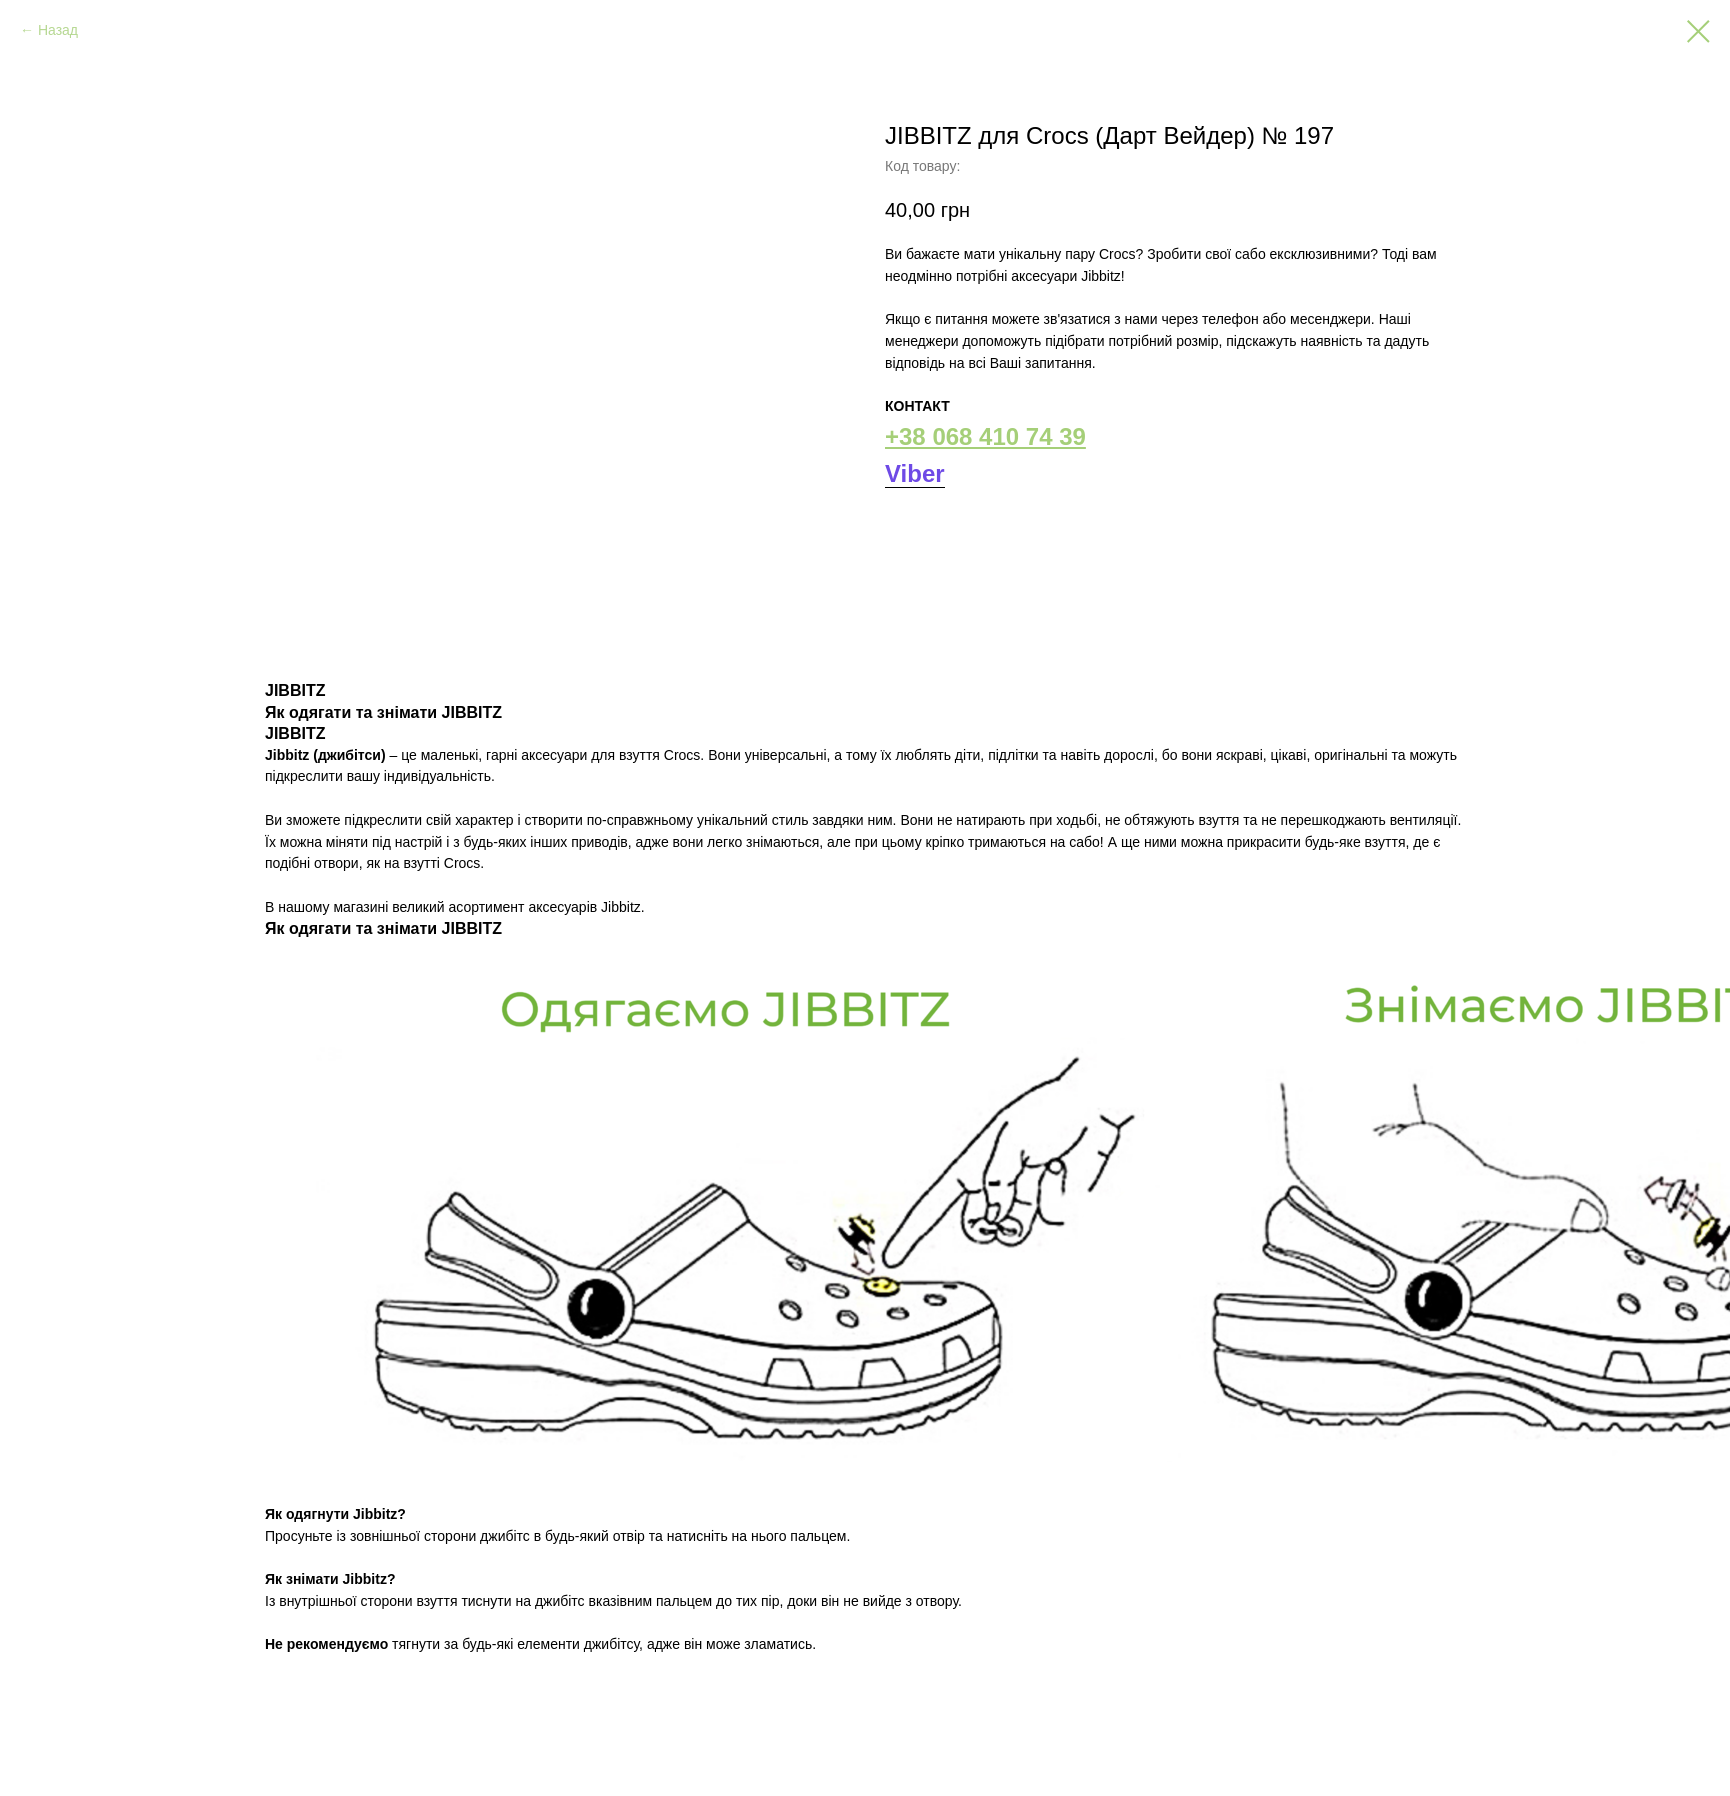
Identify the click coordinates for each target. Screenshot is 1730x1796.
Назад (58, 30)
